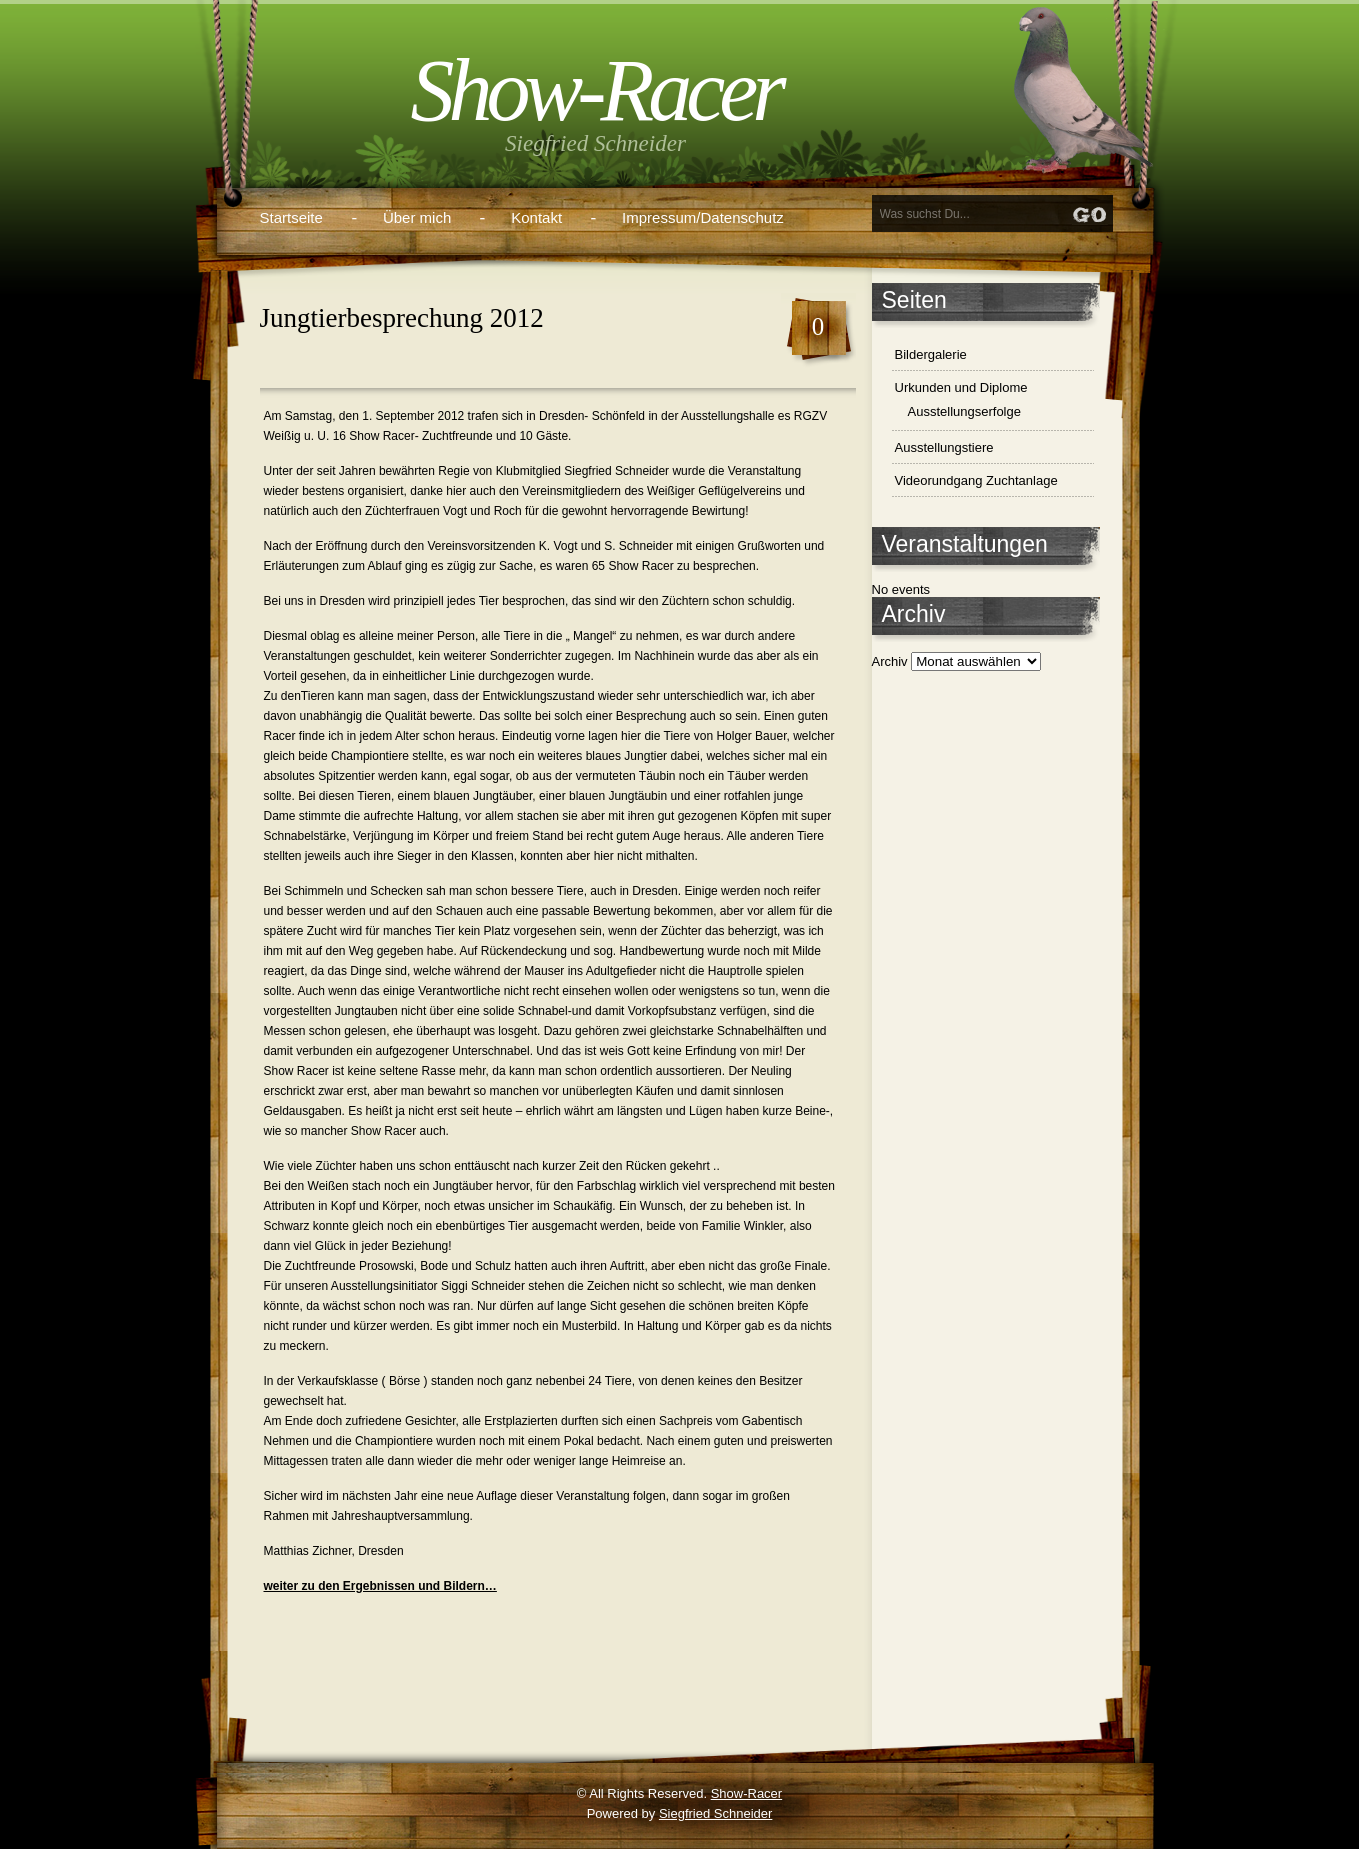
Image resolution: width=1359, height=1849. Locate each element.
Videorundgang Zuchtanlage (976, 480)
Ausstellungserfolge (964, 411)
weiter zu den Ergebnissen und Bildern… (380, 1586)
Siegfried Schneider (715, 1813)
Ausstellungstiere (944, 447)
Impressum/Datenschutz (703, 217)
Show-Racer (595, 90)
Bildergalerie (931, 354)
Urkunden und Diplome (961, 387)
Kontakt (536, 217)
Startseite (291, 217)
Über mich (417, 217)
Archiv (890, 661)
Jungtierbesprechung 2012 (402, 318)
